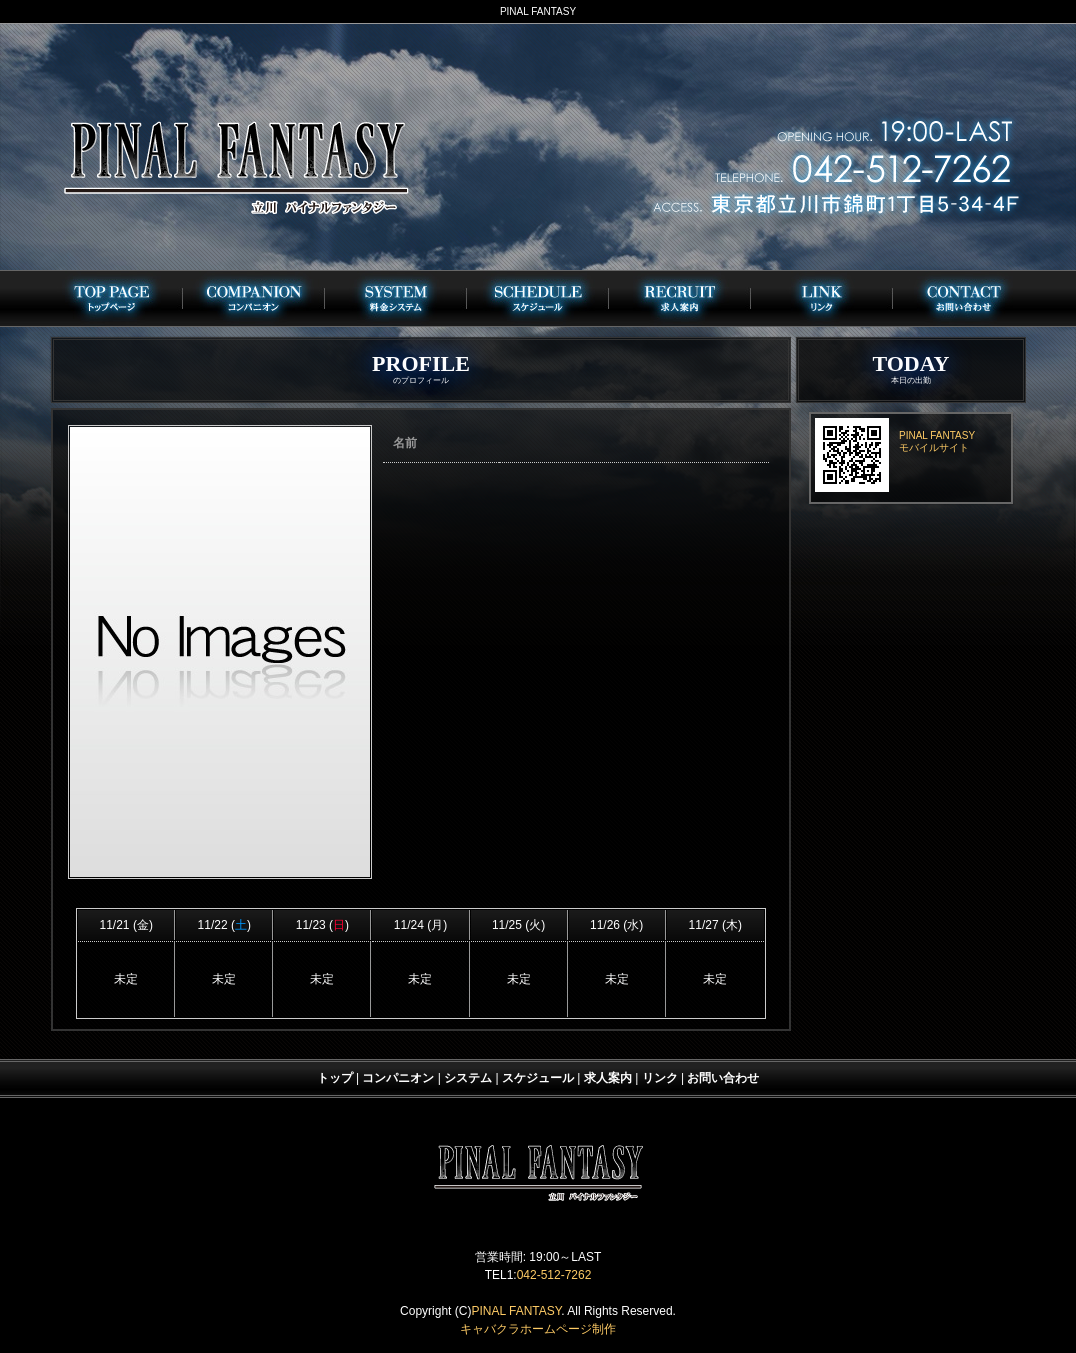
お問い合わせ (723, 1078)
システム (468, 1078)
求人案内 (608, 1078)
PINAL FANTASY (516, 1311)
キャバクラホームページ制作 (538, 1329)
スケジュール (538, 1078)
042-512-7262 (554, 1275)
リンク (660, 1078)
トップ (335, 1078)
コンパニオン (398, 1078)
